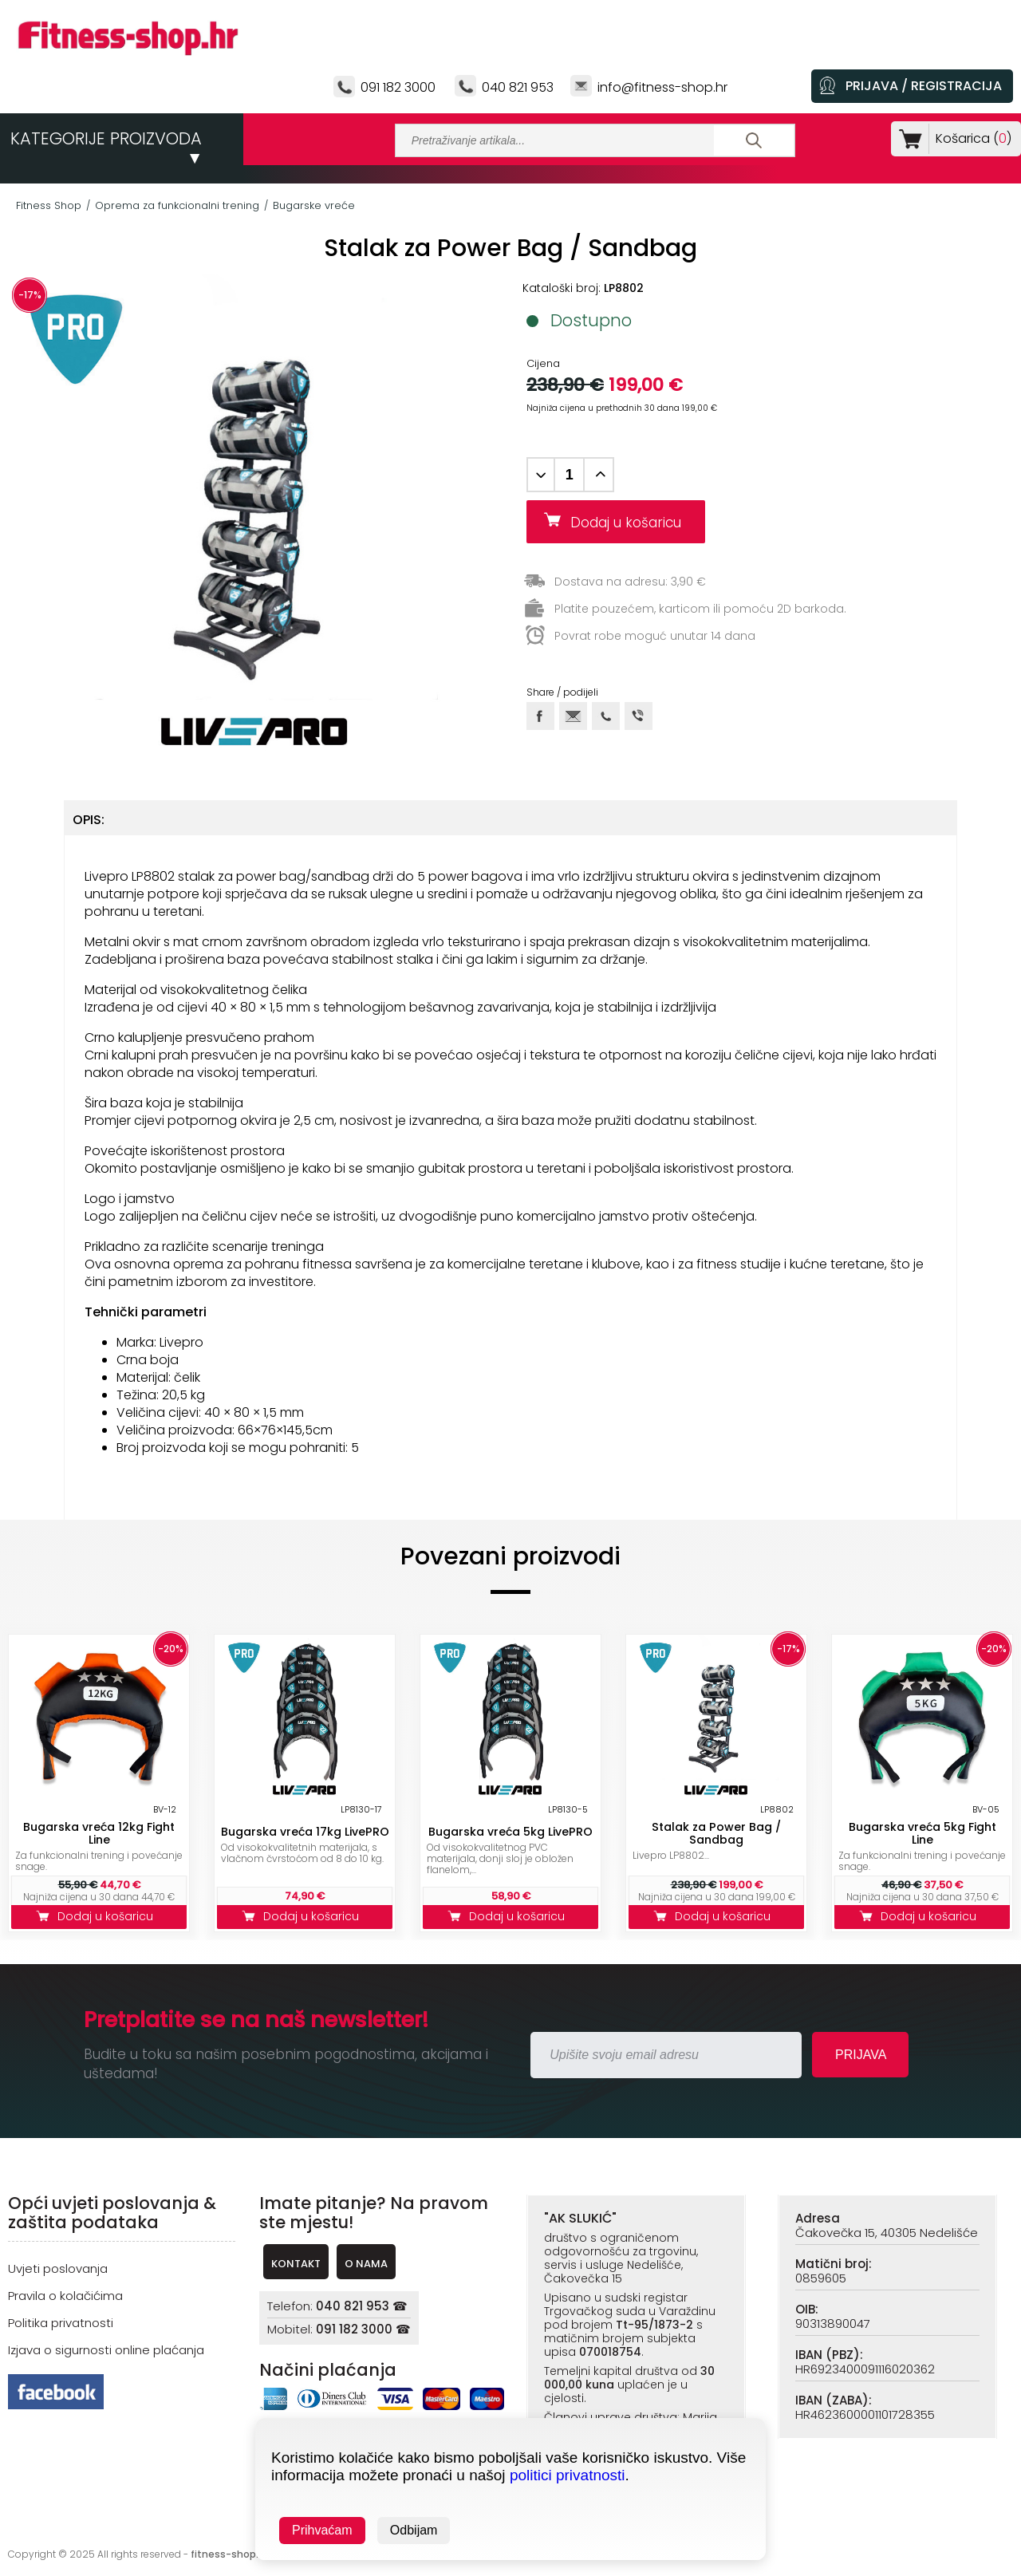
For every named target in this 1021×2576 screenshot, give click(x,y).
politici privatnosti (567, 2475)
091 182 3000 (398, 87)
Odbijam (414, 2530)
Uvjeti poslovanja (58, 2268)
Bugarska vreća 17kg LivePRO (305, 1831)
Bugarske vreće (314, 205)
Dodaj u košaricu (631, 522)
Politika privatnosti (60, 2322)
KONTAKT (296, 2263)
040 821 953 (518, 87)
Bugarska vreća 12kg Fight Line (99, 1833)
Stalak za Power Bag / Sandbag (716, 1833)
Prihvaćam (322, 2530)
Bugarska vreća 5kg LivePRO (510, 1831)
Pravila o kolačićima (65, 2295)
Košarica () (970, 138)
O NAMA (366, 2263)
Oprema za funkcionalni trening (177, 205)
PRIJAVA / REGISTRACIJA (923, 86)
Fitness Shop (48, 205)
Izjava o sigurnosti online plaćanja (106, 2349)
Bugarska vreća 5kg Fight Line (922, 1833)
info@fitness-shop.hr (662, 87)
